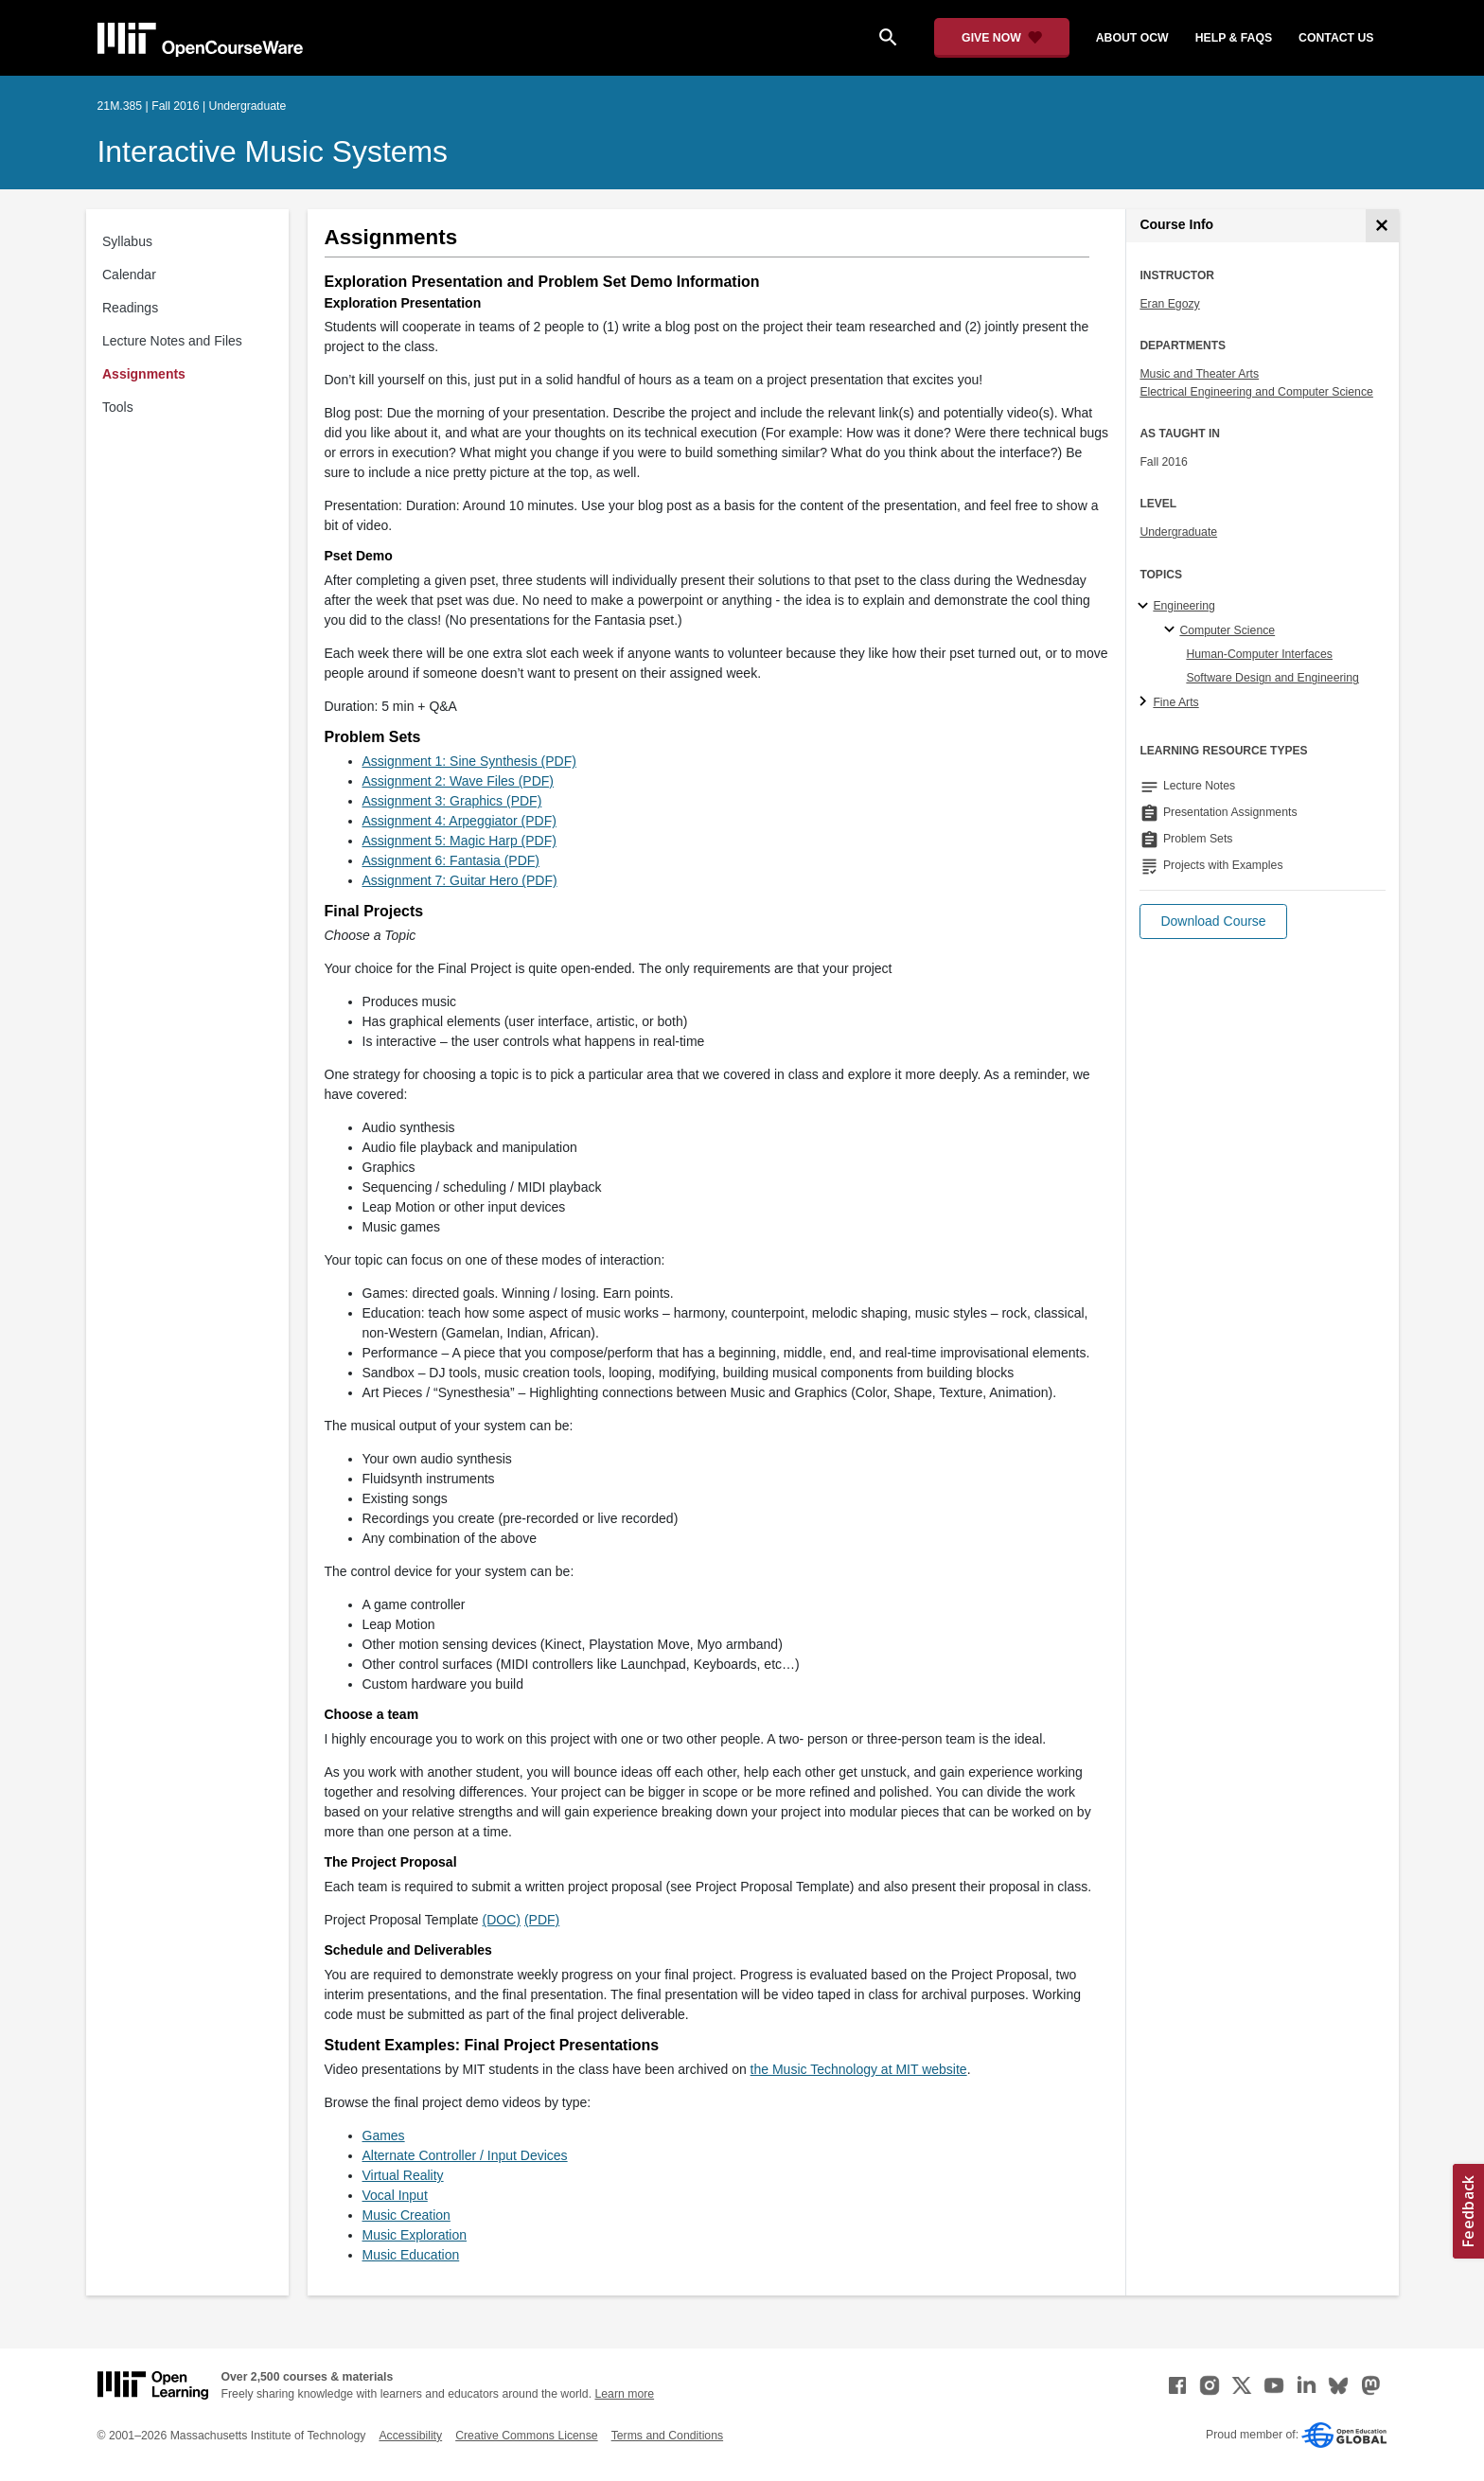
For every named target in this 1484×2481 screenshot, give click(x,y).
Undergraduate (1178, 532)
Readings (130, 307)
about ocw (1132, 37)
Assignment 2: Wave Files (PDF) (458, 781)
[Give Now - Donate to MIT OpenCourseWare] (1001, 38)
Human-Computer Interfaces (1259, 654)
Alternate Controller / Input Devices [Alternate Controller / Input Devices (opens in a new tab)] (465, 2155)
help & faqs (1233, 37)
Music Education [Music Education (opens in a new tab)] (411, 2254)
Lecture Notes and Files (172, 340)
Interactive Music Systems (273, 151)
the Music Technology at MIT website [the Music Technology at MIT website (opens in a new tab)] (859, 2069)
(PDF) (541, 1919)
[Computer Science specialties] (1172, 630)
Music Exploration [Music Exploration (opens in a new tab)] (415, 2234)
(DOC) (502, 1919)
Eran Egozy (1169, 303)
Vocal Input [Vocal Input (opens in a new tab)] (395, 2195)
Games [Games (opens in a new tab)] (383, 2135)
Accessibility (410, 2435)
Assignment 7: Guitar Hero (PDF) (459, 880)
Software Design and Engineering (1272, 677)
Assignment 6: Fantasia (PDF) (451, 860)
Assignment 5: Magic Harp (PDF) (459, 840)
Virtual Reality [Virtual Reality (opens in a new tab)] (403, 2175)
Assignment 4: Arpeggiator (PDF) (459, 820)
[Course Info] (1382, 225)
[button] (1213, 921)
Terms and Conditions (667, 2435)
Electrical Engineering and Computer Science (1256, 392)
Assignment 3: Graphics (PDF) (452, 800)
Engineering (1183, 605)
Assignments (144, 373)
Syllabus (127, 241)
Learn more (624, 2394)
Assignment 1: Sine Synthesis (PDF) (469, 761)
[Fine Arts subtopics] (1145, 702)
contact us (1335, 37)
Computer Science (1227, 630)
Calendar (129, 274)
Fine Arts (1175, 702)
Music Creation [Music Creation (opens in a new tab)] (406, 2215)
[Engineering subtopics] (1145, 606)
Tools (117, 407)
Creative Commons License (526, 2435)
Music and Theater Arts (1199, 374)
